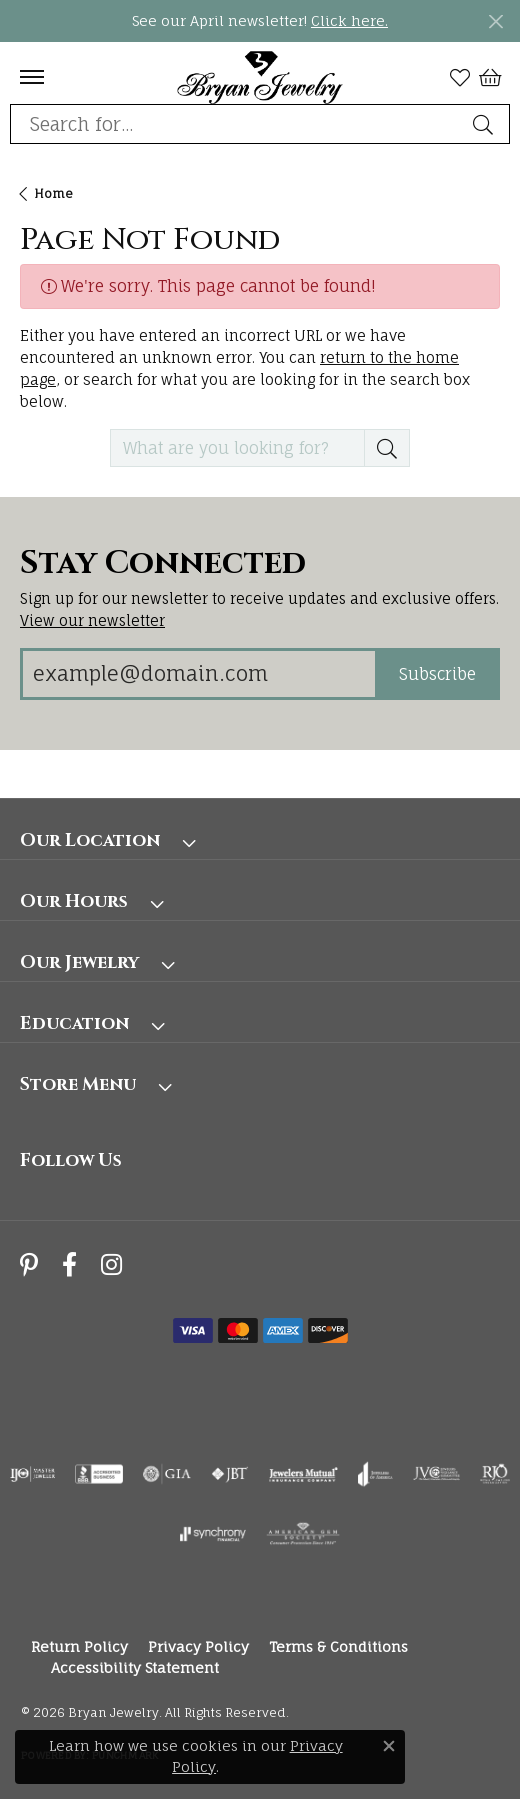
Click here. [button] (349, 20)
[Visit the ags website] (303, 1534)
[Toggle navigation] (32, 77)
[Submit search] (486, 124)
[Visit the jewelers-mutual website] (303, 1474)
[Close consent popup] (389, 1746)
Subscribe (437, 674)
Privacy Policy (198, 1646)
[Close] (495, 21)
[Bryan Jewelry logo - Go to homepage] (260, 77)
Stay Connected (163, 564)
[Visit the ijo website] (32, 1474)
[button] (460, 77)
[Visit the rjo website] (495, 1474)
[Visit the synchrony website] (213, 1534)
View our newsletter (92, 620)
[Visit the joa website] (375, 1474)
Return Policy (79, 1646)
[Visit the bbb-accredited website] (99, 1474)
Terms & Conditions (338, 1646)
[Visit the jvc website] (436, 1474)
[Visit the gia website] (167, 1474)
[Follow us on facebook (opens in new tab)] (69, 1265)
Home (53, 193)
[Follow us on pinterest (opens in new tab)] (29, 1265)
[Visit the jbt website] (230, 1474)
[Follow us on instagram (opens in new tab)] (111, 1265)
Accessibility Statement (135, 1667)
